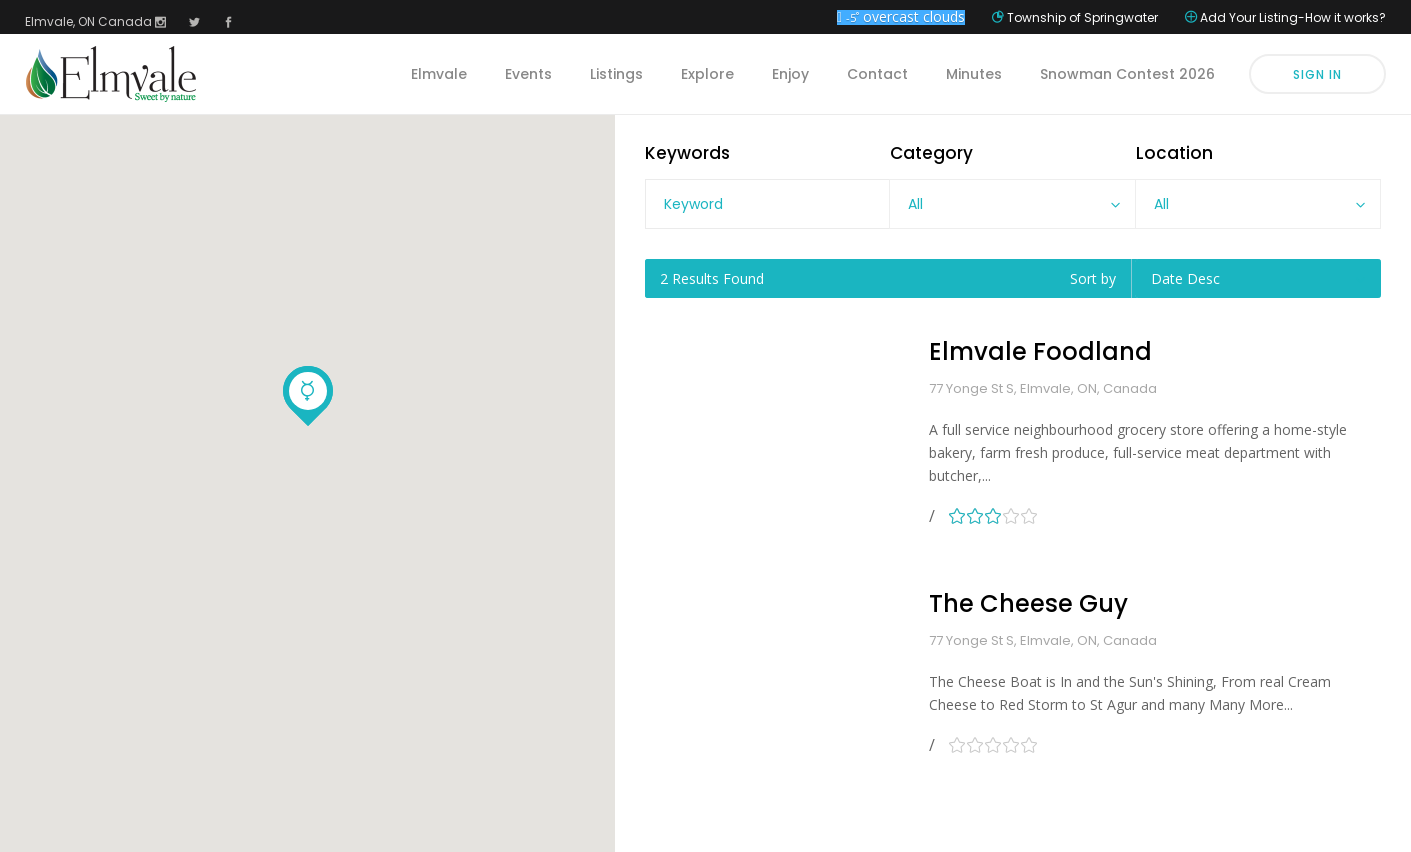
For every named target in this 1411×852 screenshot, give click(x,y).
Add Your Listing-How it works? (1293, 17)
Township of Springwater (1082, 17)
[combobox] (1012, 204)
